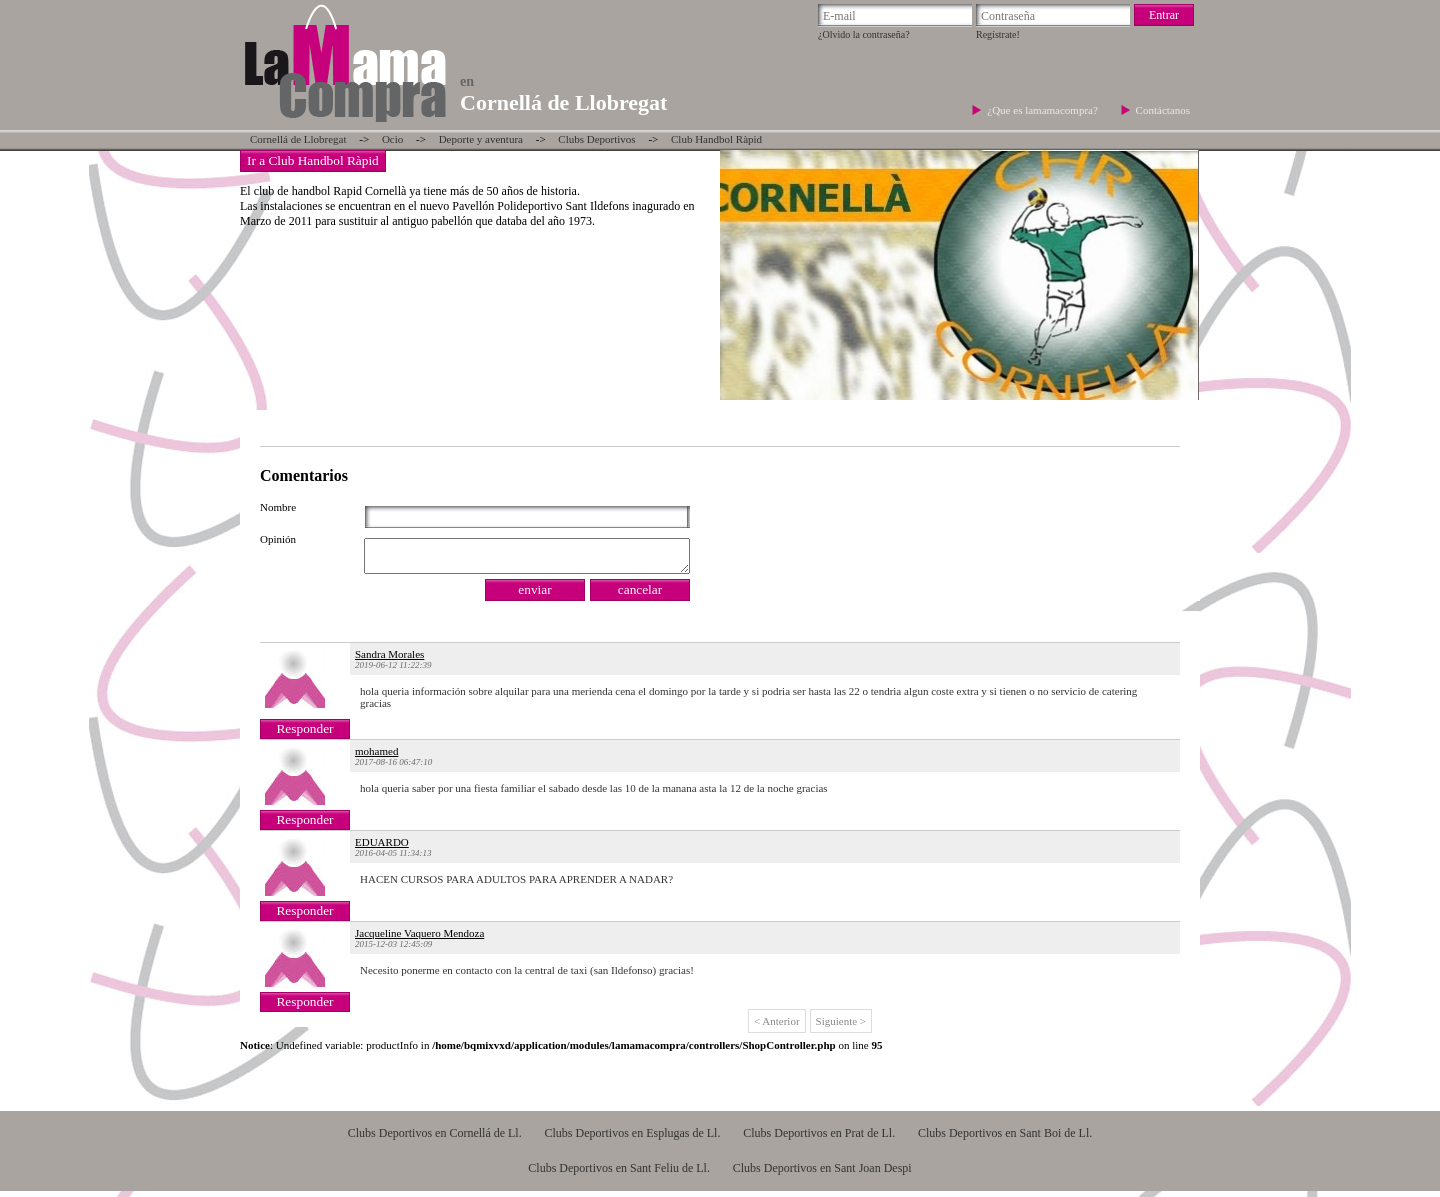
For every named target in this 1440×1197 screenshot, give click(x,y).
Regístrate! (998, 34)
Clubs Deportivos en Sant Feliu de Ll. (619, 1174)
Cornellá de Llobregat (298, 139)
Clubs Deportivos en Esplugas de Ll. (632, 1139)
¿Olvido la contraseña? (864, 34)
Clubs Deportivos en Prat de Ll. (819, 1139)
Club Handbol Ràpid (716, 139)
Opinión (278, 539)
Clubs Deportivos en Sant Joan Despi (822, 1174)
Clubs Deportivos (596, 139)
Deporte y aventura (481, 139)
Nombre (278, 507)
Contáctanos (1163, 110)
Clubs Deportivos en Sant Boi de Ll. (1005, 1139)
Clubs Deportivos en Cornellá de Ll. (435, 1139)
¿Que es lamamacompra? (1043, 110)
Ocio (392, 139)
